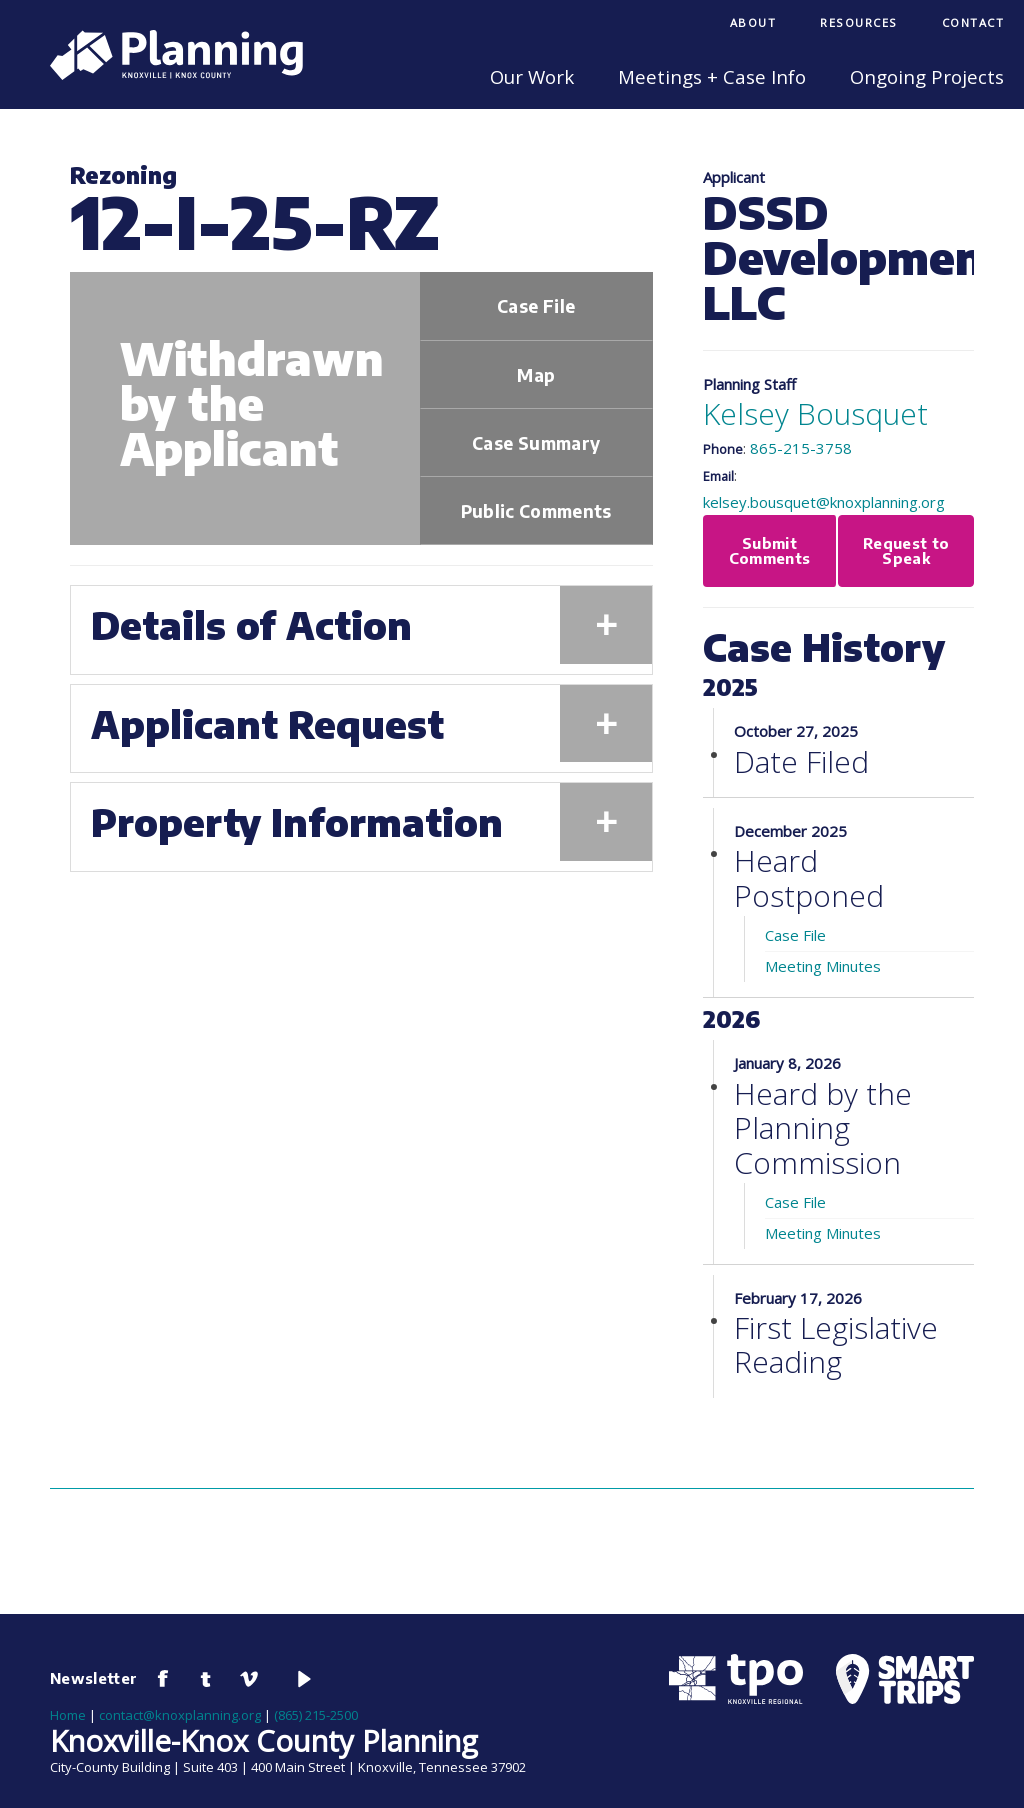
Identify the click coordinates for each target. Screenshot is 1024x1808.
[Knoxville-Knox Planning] (166, 74)
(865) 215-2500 (316, 1715)
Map (536, 375)
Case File (536, 306)
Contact (973, 22)
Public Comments (536, 511)
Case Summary (536, 443)
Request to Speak (906, 550)
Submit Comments (770, 550)
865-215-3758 (801, 448)
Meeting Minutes (823, 966)
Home (68, 1715)
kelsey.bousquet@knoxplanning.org (824, 502)
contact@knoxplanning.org (180, 1715)
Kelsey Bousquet (815, 413)
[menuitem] (753, 24)
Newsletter (94, 1678)
